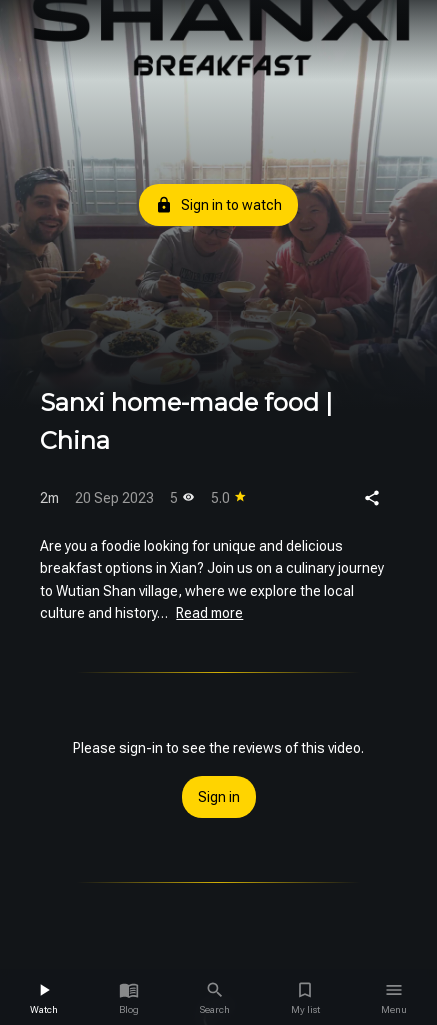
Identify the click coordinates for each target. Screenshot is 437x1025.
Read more (209, 613)
